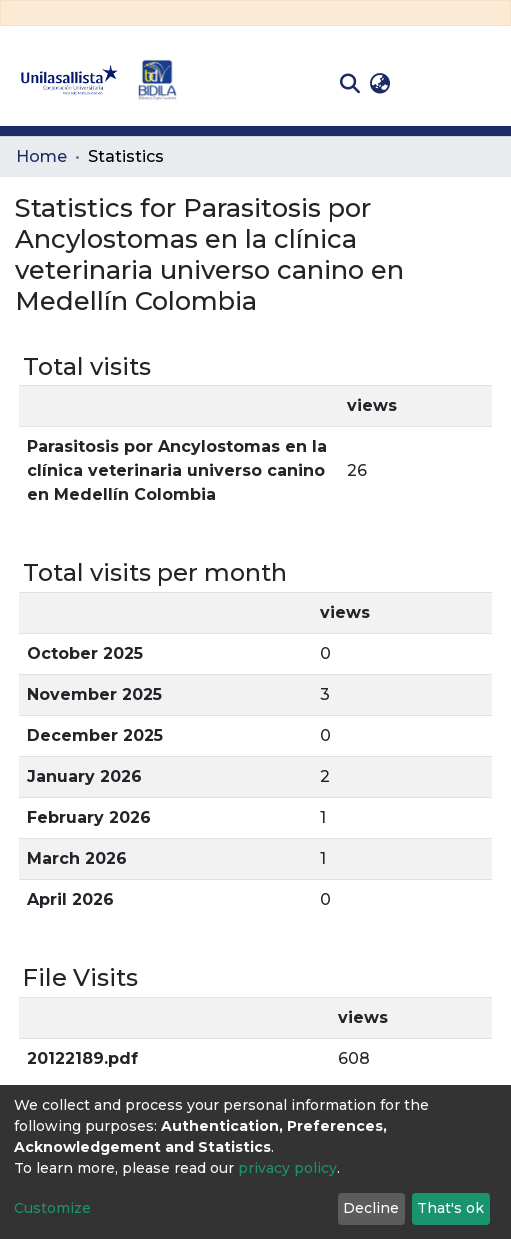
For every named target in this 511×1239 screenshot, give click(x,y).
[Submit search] (349, 84)
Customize (52, 1208)
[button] (379, 84)
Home (41, 156)
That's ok (450, 1208)
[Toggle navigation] (481, 84)
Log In (426, 83)
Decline (371, 1208)
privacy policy (287, 1168)
